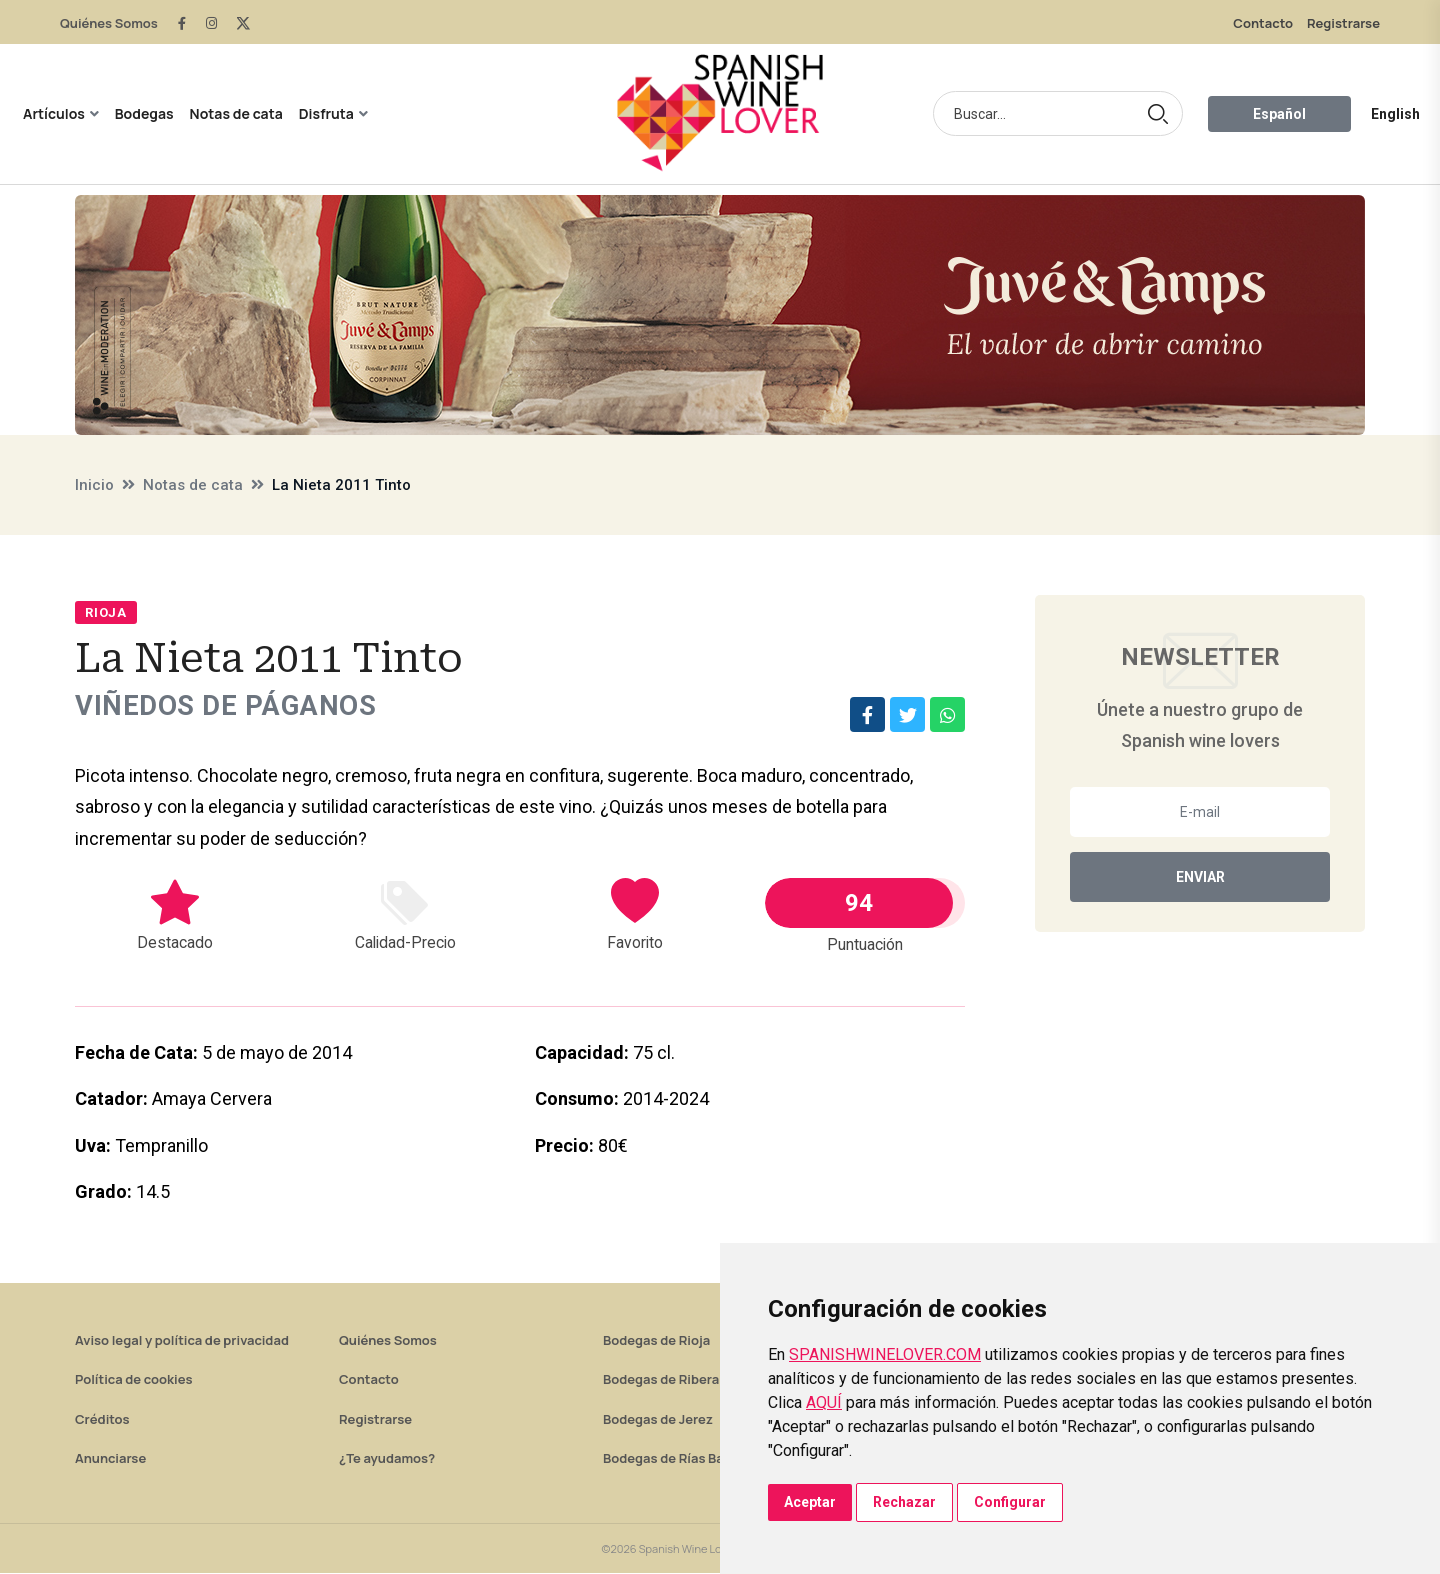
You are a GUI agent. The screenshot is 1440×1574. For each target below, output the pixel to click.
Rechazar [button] (904, 1502)
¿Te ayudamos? (387, 1459)
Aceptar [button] (810, 1502)
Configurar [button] (1010, 1502)
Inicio (94, 485)
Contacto (1263, 23)
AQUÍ (824, 1402)
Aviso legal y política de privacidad (182, 1341)
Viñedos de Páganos (227, 706)
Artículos (54, 113)
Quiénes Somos (109, 23)
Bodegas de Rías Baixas (676, 1459)
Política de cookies (134, 1380)
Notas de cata (236, 113)
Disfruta (326, 113)
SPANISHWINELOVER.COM (885, 1354)
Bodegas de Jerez (658, 1420)
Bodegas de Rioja (656, 1341)
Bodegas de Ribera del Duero (692, 1380)
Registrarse (1343, 23)
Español (1279, 114)
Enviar (1200, 877)
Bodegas (144, 113)
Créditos (102, 1420)
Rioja (106, 612)
